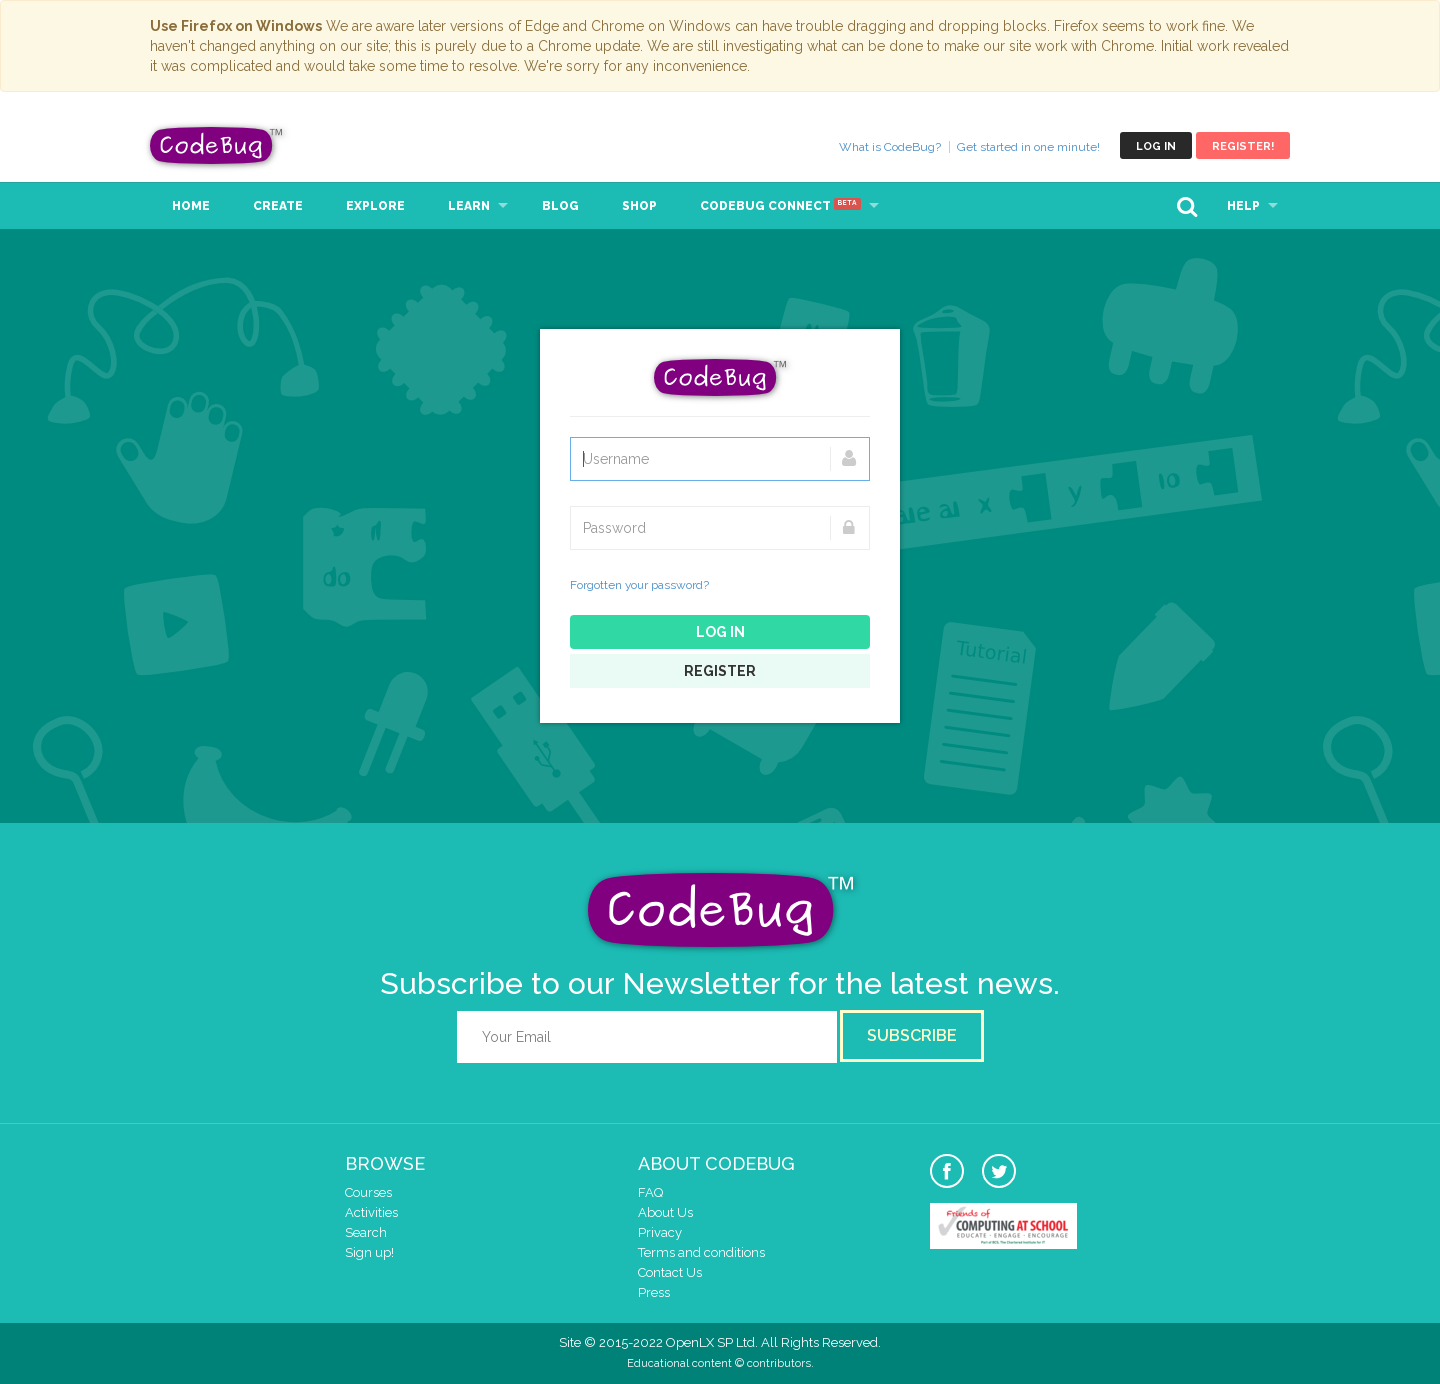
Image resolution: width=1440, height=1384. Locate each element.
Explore (375, 206)
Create (278, 206)
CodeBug (217, 145)
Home (191, 206)
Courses (368, 1192)
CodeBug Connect (780, 206)
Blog (560, 206)
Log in (1156, 146)
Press (654, 1292)
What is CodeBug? (890, 147)
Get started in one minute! (1028, 147)
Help (1243, 206)
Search (366, 1232)
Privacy (660, 1232)
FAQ (650, 1192)
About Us (665, 1212)
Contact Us (670, 1272)
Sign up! (369, 1252)
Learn (469, 206)
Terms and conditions (701, 1252)
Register (720, 671)
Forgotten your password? (639, 585)
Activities (371, 1212)
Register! (1243, 146)
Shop (639, 206)
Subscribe (912, 1035)
